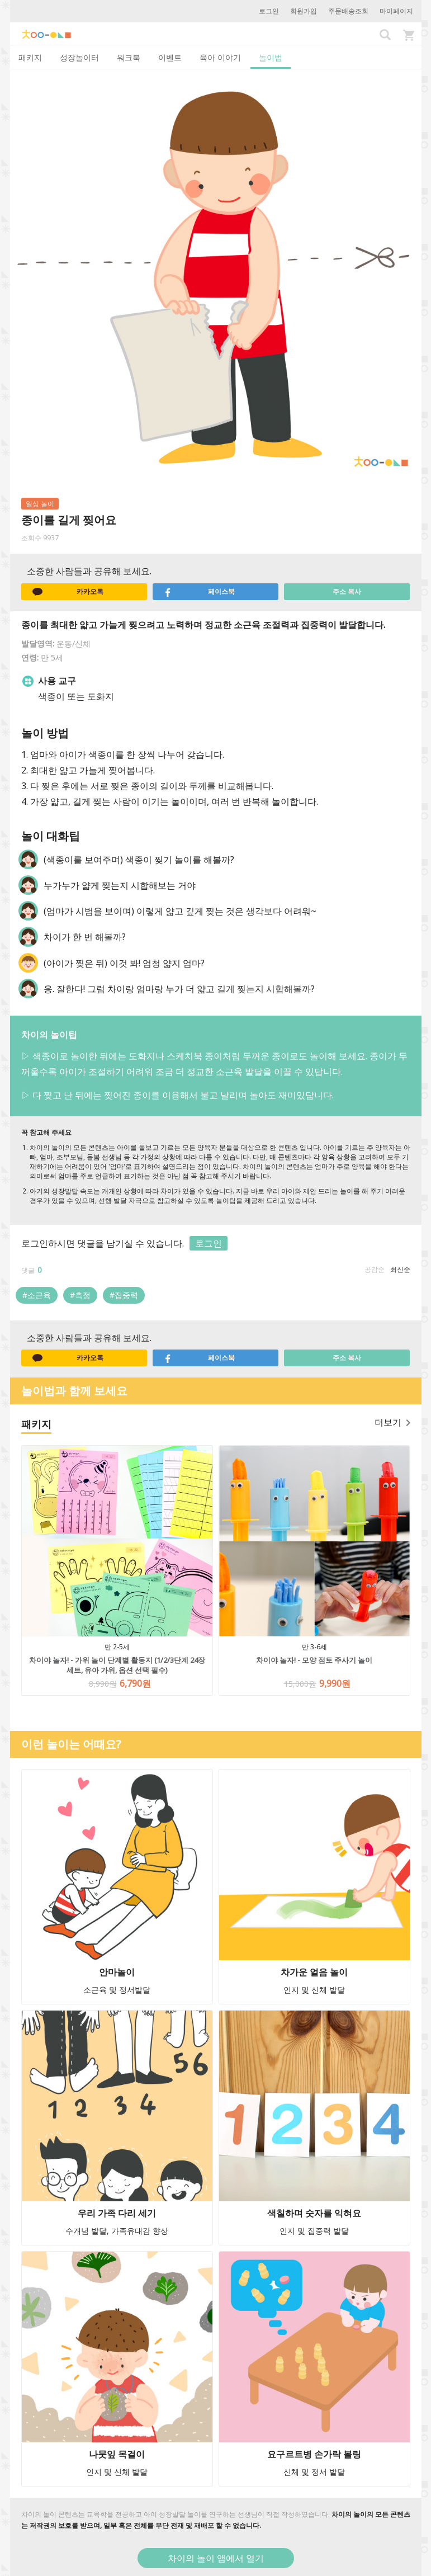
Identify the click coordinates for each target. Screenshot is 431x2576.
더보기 (392, 1422)
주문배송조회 (348, 11)
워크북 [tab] (128, 57)
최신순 (400, 1269)
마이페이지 (396, 11)
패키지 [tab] (30, 57)
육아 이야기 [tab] (220, 57)
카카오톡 (68, 592)
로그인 (269, 11)
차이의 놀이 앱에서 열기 (216, 2558)
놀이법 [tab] (270, 57)
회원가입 (303, 11)
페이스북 (199, 592)
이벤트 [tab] (170, 57)
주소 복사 (347, 591)
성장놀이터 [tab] (79, 57)
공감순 (374, 1269)
